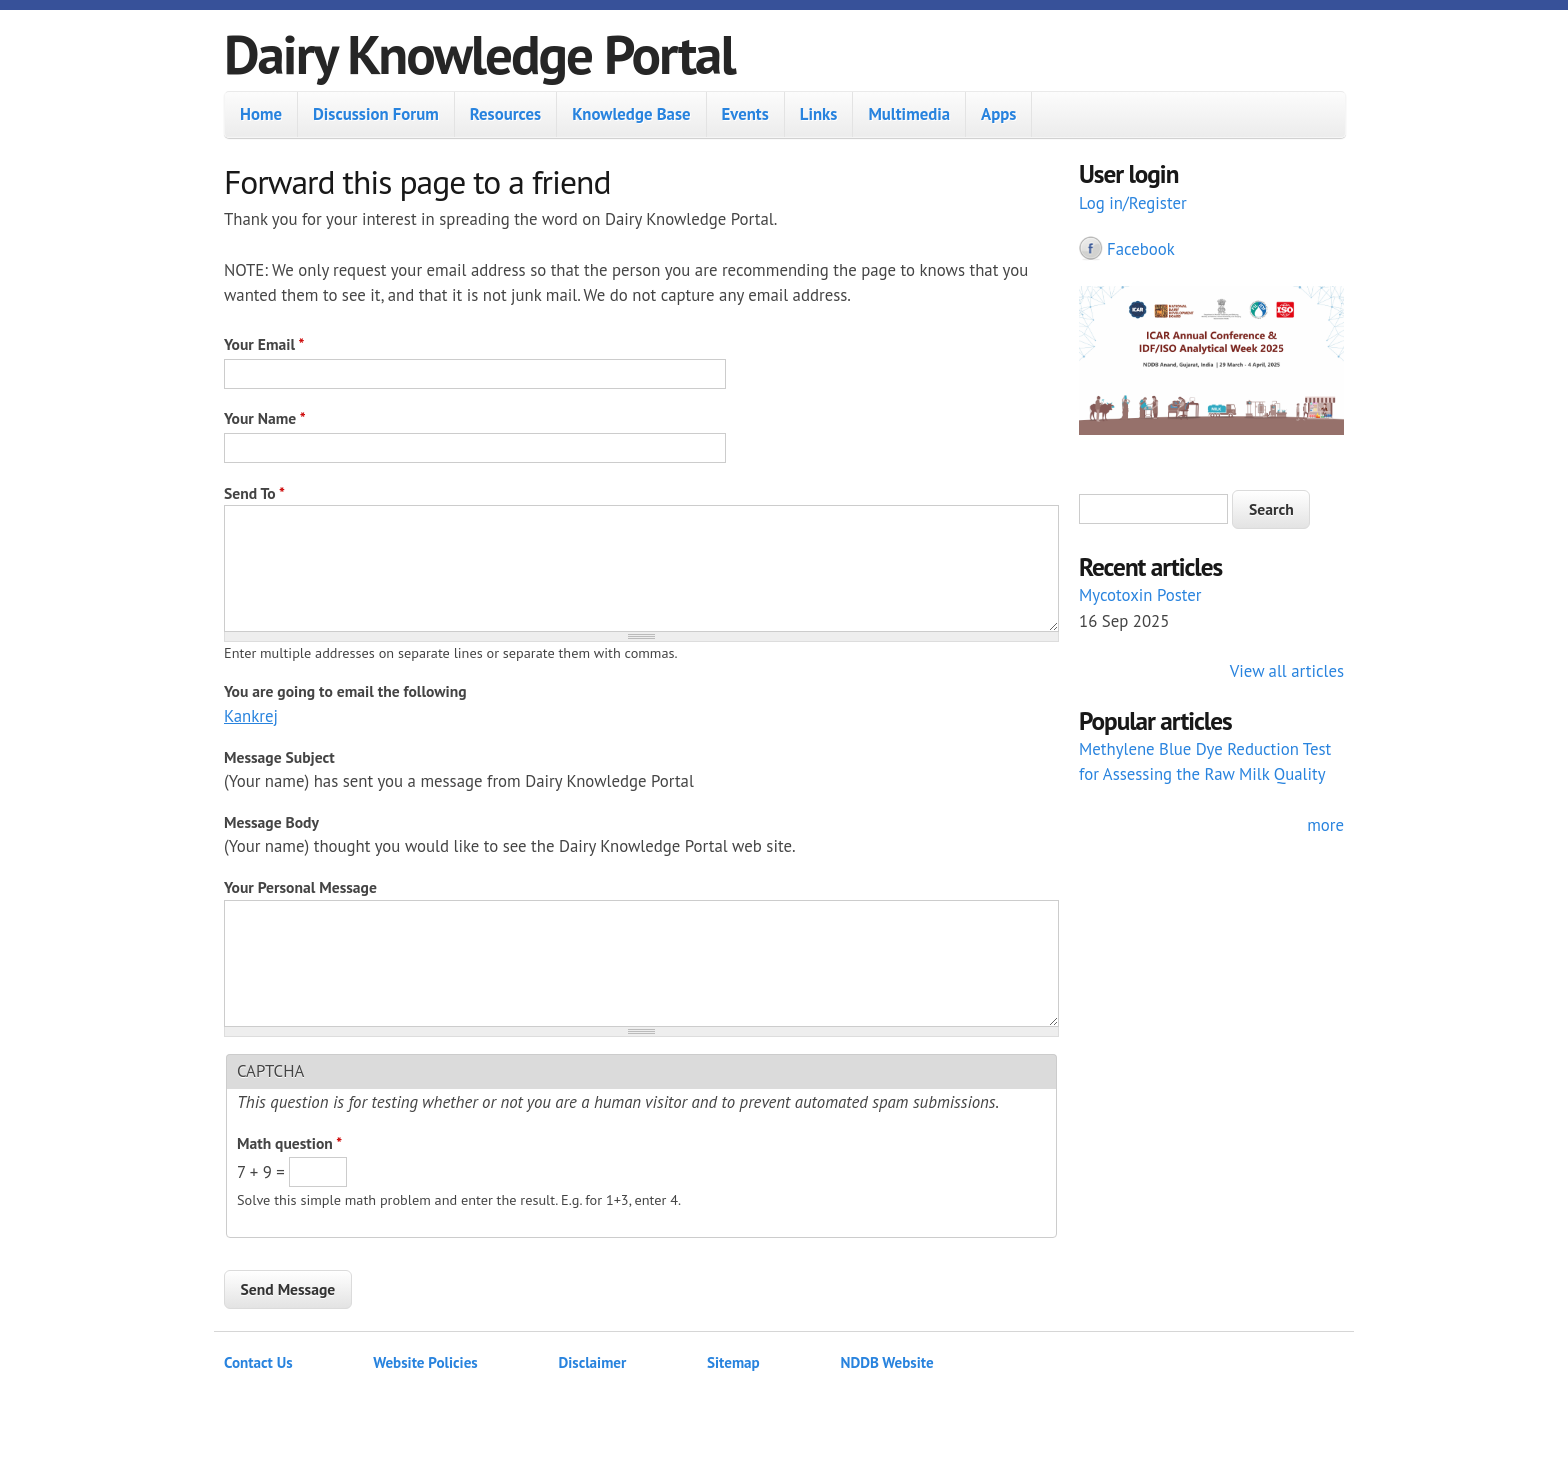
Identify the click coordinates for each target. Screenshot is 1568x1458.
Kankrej (251, 716)
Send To (254, 493)
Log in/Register (1133, 203)
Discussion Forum (376, 114)
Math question (289, 1143)
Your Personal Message (300, 887)
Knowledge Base (631, 114)
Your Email (264, 344)
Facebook (1141, 249)
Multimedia (909, 114)
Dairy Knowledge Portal (479, 53)
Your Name (265, 418)
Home (261, 114)
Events (745, 114)
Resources (505, 114)
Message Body (271, 822)
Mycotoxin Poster (1140, 595)
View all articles (1287, 671)
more (1325, 825)
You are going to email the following (345, 691)
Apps (998, 114)
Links (819, 114)
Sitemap (733, 1362)
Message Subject (279, 757)
